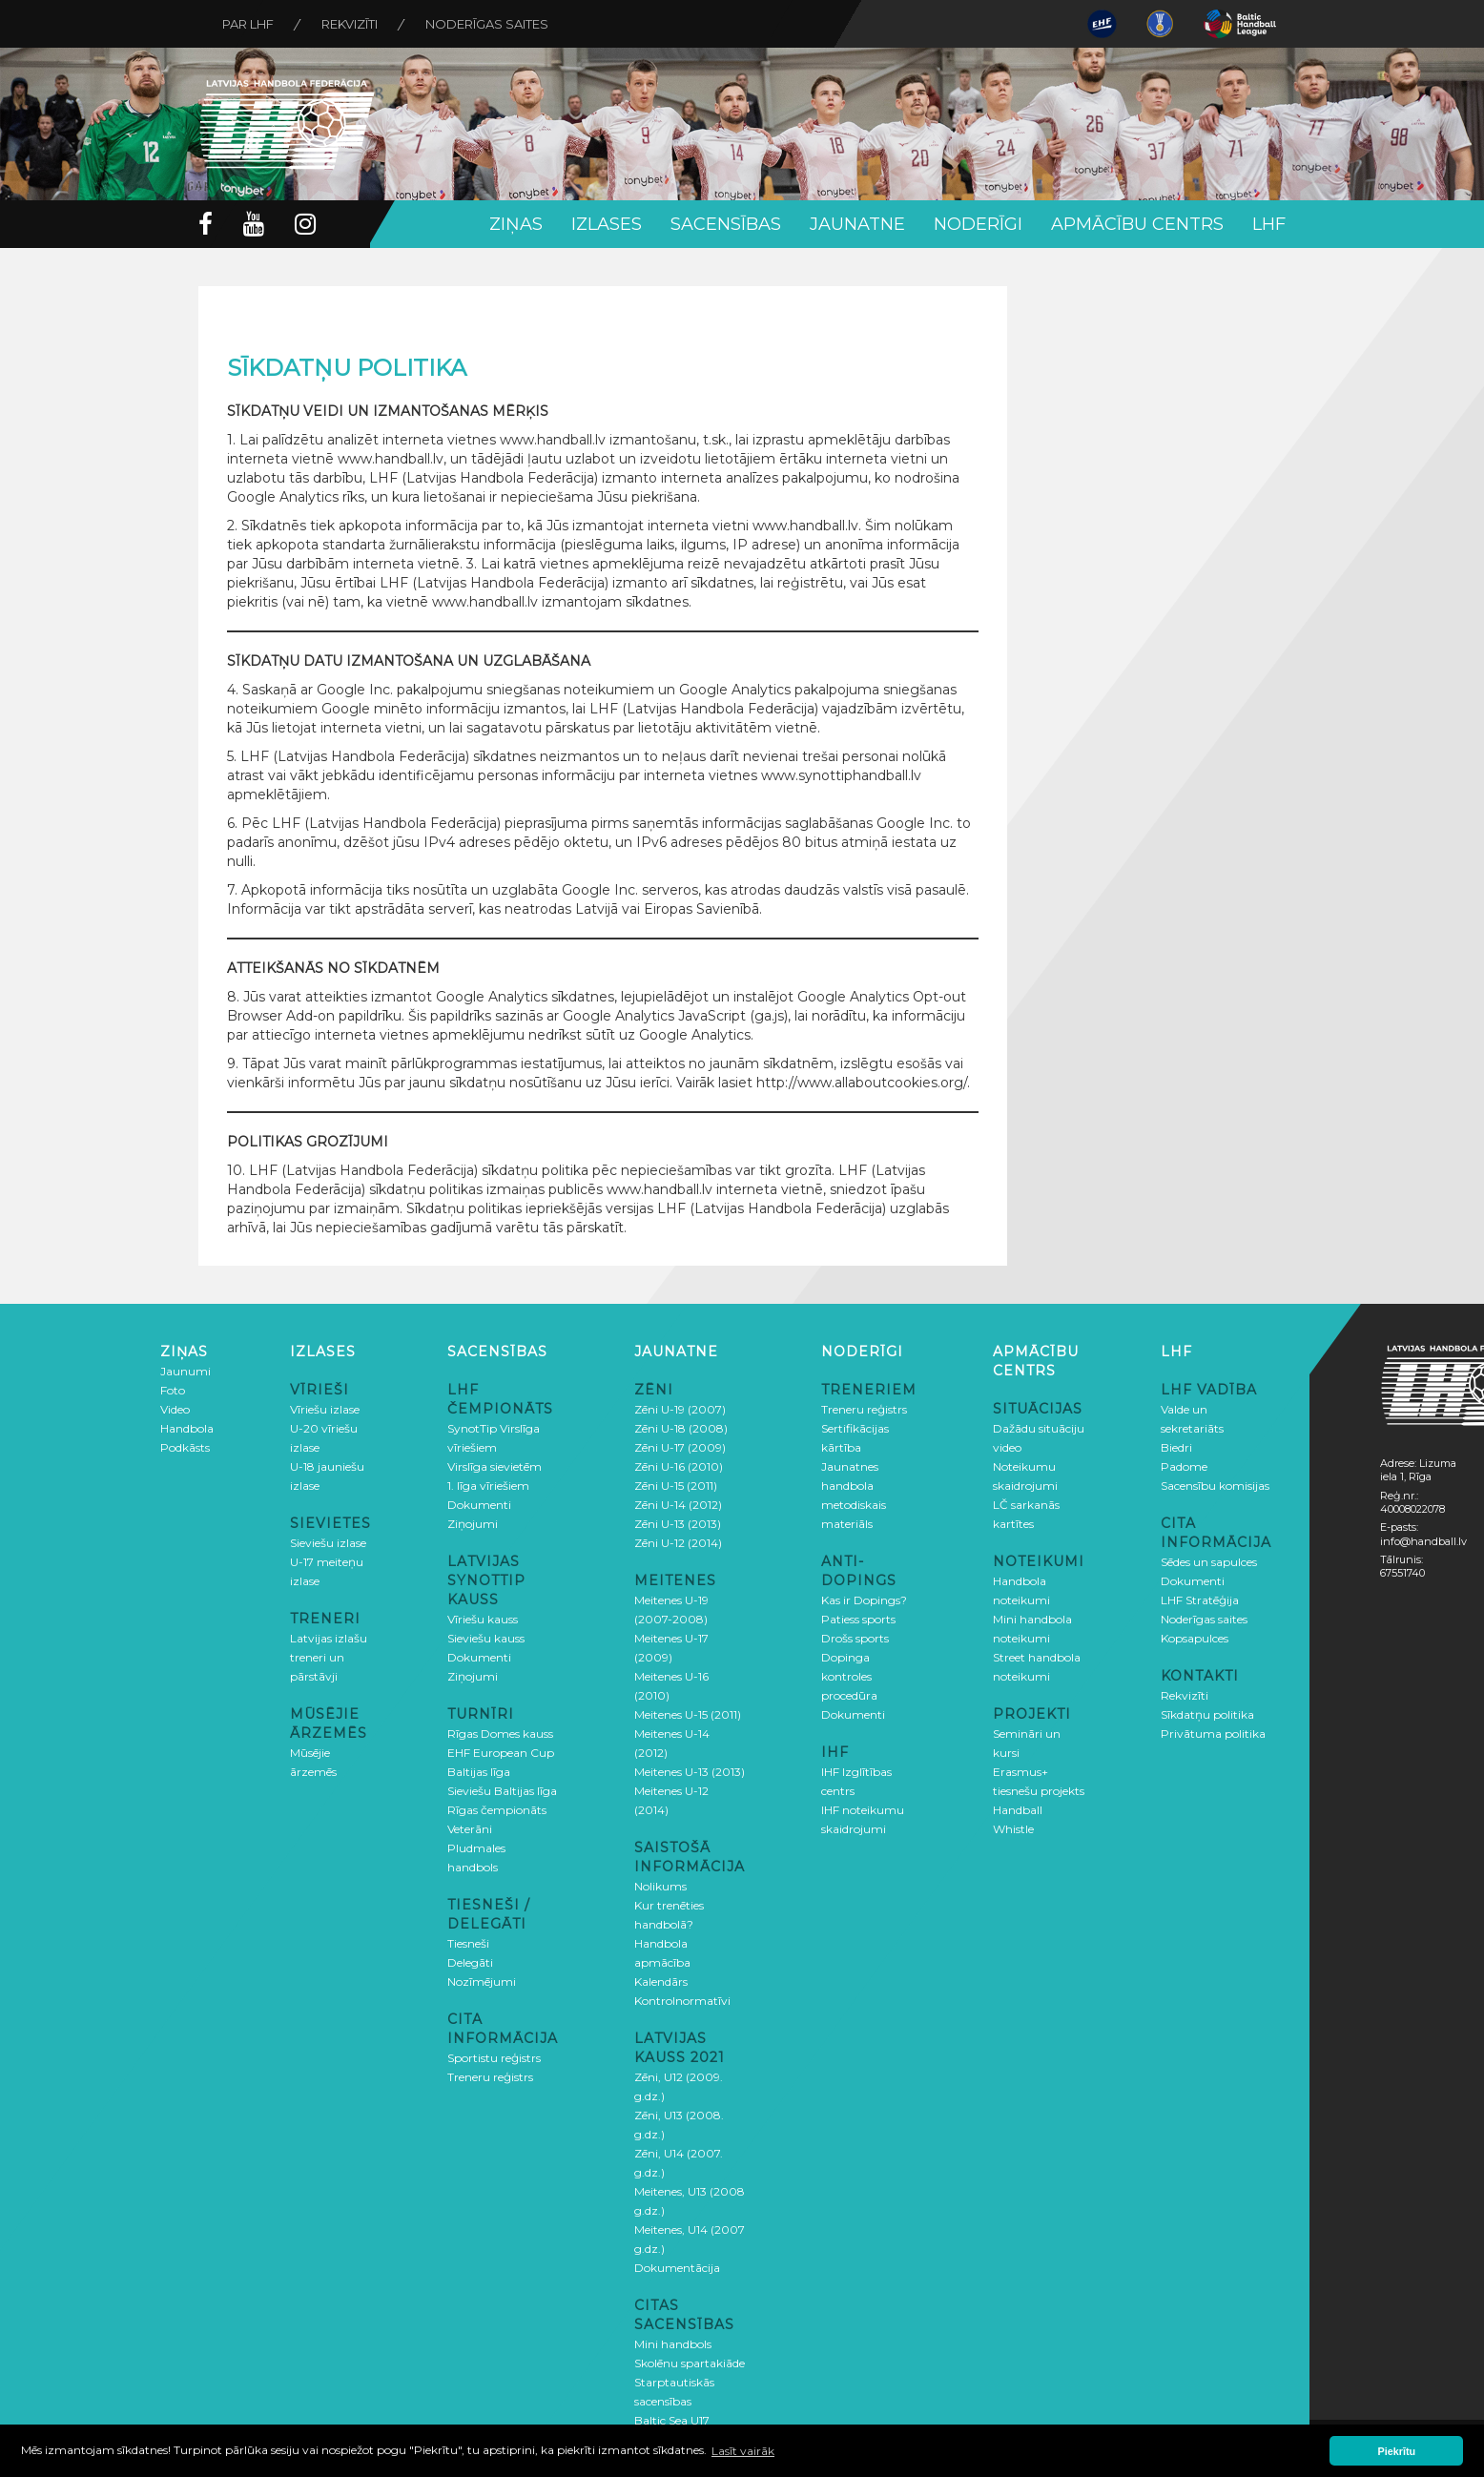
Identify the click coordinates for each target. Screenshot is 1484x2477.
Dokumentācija (677, 2267)
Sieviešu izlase (328, 1543)
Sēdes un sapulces (1209, 1562)
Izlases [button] (606, 224)
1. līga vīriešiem (488, 1485)
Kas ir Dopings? (864, 1600)
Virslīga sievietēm (494, 1466)
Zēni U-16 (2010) (678, 1466)
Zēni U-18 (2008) (681, 1428)
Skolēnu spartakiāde (689, 2363)
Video (175, 1409)
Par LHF (248, 23)
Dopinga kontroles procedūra (849, 1676)
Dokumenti (479, 1504)
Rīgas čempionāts (496, 1810)
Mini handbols (672, 2344)
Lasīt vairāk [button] (742, 2451)
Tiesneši (468, 1943)
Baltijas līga (478, 1772)
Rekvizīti (349, 23)
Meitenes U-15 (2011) (687, 1714)
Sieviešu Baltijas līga (502, 1791)
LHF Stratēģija (1200, 1600)
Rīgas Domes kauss (500, 1733)
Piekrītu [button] (1397, 2451)
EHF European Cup (500, 1752)
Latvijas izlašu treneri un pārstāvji (328, 1657)
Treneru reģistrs (490, 2077)
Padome (1184, 1466)
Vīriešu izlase (325, 1409)
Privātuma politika (1213, 1733)
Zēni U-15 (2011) (675, 1485)
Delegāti (470, 1962)
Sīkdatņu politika (1207, 1714)
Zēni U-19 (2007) (680, 1409)
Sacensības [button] (725, 224)
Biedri (1176, 1447)
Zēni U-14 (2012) (678, 1504)
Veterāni (469, 1829)
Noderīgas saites (486, 23)
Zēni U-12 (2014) (678, 1543)
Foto (172, 1390)
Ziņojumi (472, 1524)
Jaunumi (185, 1371)
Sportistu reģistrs (494, 2058)
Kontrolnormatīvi (682, 2000)
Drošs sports (855, 1638)
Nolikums (660, 1886)
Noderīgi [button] (978, 224)
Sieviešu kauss (486, 1638)
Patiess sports (858, 1619)
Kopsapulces (1194, 1638)
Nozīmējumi (481, 1981)
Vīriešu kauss (482, 1619)
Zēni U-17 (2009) (680, 1447)
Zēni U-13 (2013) (677, 1524)
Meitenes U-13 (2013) (689, 1772)
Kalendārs (661, 1981)
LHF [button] (1269, 224)
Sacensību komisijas (1215, 1485)
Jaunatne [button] (857, 224)
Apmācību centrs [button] (1137, 224)
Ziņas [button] (516, 224)
